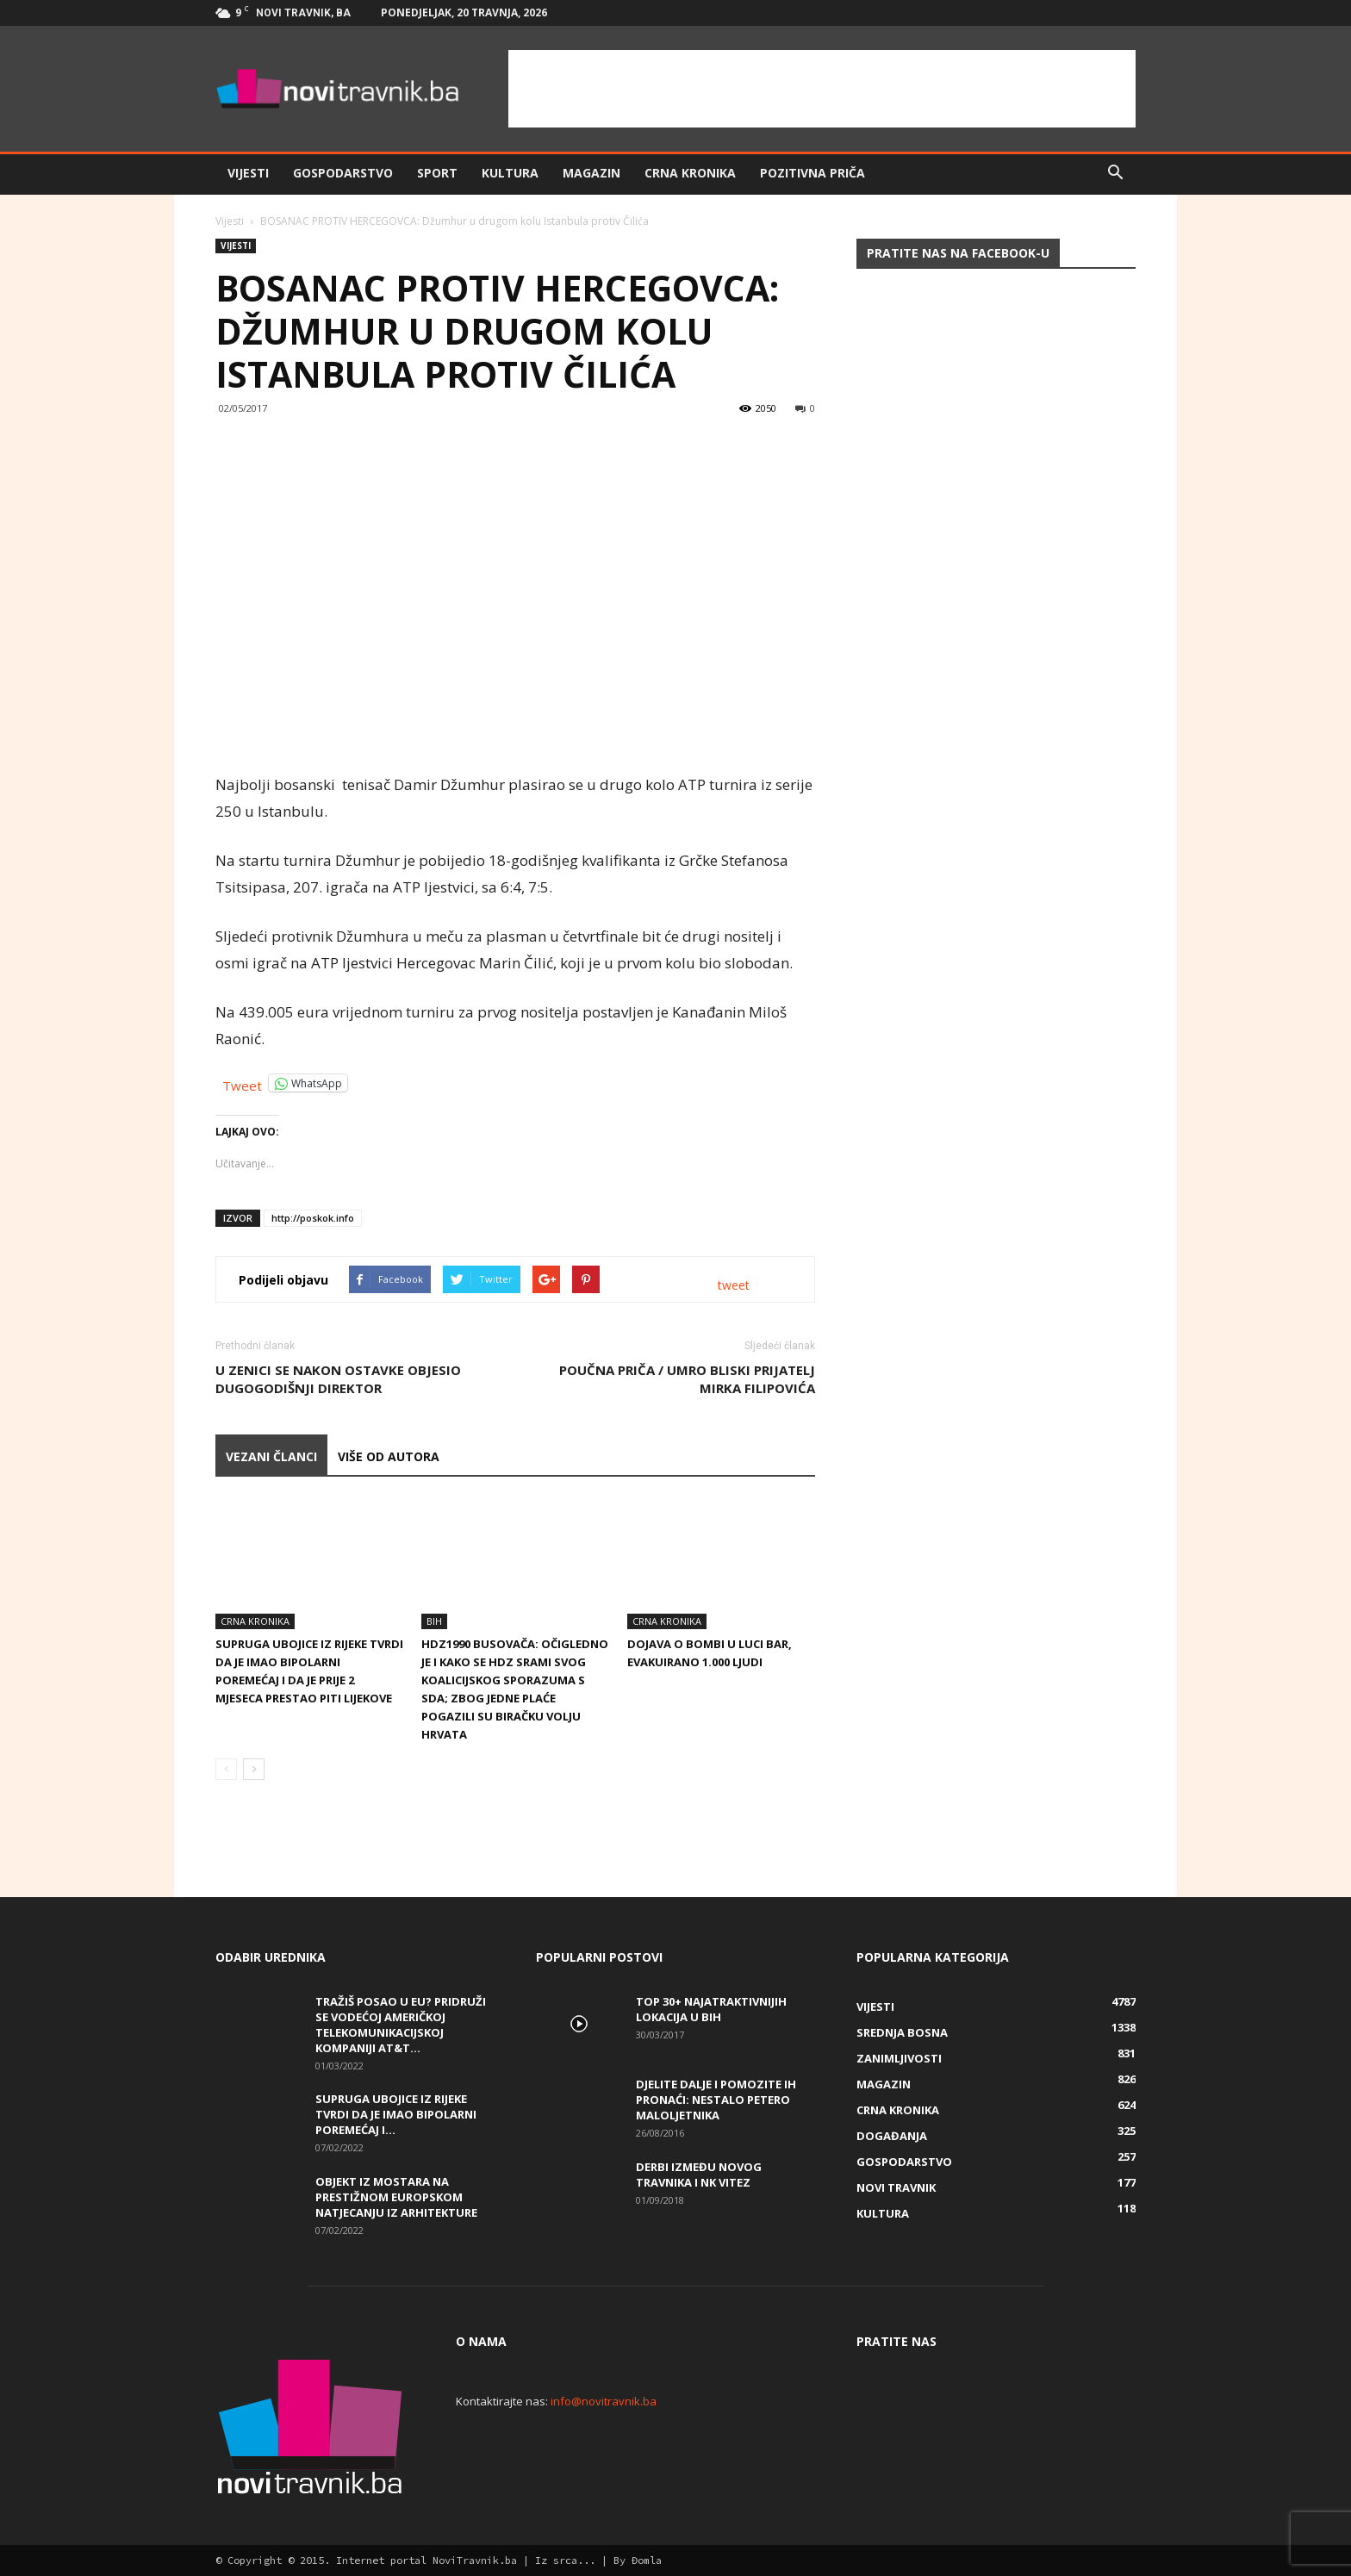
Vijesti (248, 173)
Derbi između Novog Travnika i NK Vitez (699, 2174)
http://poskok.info (312, 1217)
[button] (1115, 173)
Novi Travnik (896, 2187)
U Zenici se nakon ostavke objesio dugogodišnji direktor (338, 1379)
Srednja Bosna (902, 2032)
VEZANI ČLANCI (271, 1456)
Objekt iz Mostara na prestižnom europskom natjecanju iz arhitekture (396, 2197)
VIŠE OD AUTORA (388, 1456)
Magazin (591, 173)
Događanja (891, 2136)
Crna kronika (690, 173)
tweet (734, 1285)
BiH (434, 1621)
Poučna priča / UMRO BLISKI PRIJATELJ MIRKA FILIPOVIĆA (687, 1379)
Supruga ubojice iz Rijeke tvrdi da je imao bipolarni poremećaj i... (395, 2114)
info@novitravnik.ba (604, 2401)
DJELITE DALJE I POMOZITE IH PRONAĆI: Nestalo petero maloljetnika (716, 2099)
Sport (437, 173)
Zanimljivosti (899, 2058)
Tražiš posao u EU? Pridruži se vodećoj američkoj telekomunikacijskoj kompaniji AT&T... (400, 2025)
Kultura (510, 173)
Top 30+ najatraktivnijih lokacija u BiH (711, 2009)
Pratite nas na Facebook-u (958, 253)
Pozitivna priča (812, 173)
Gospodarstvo (343, 173)
